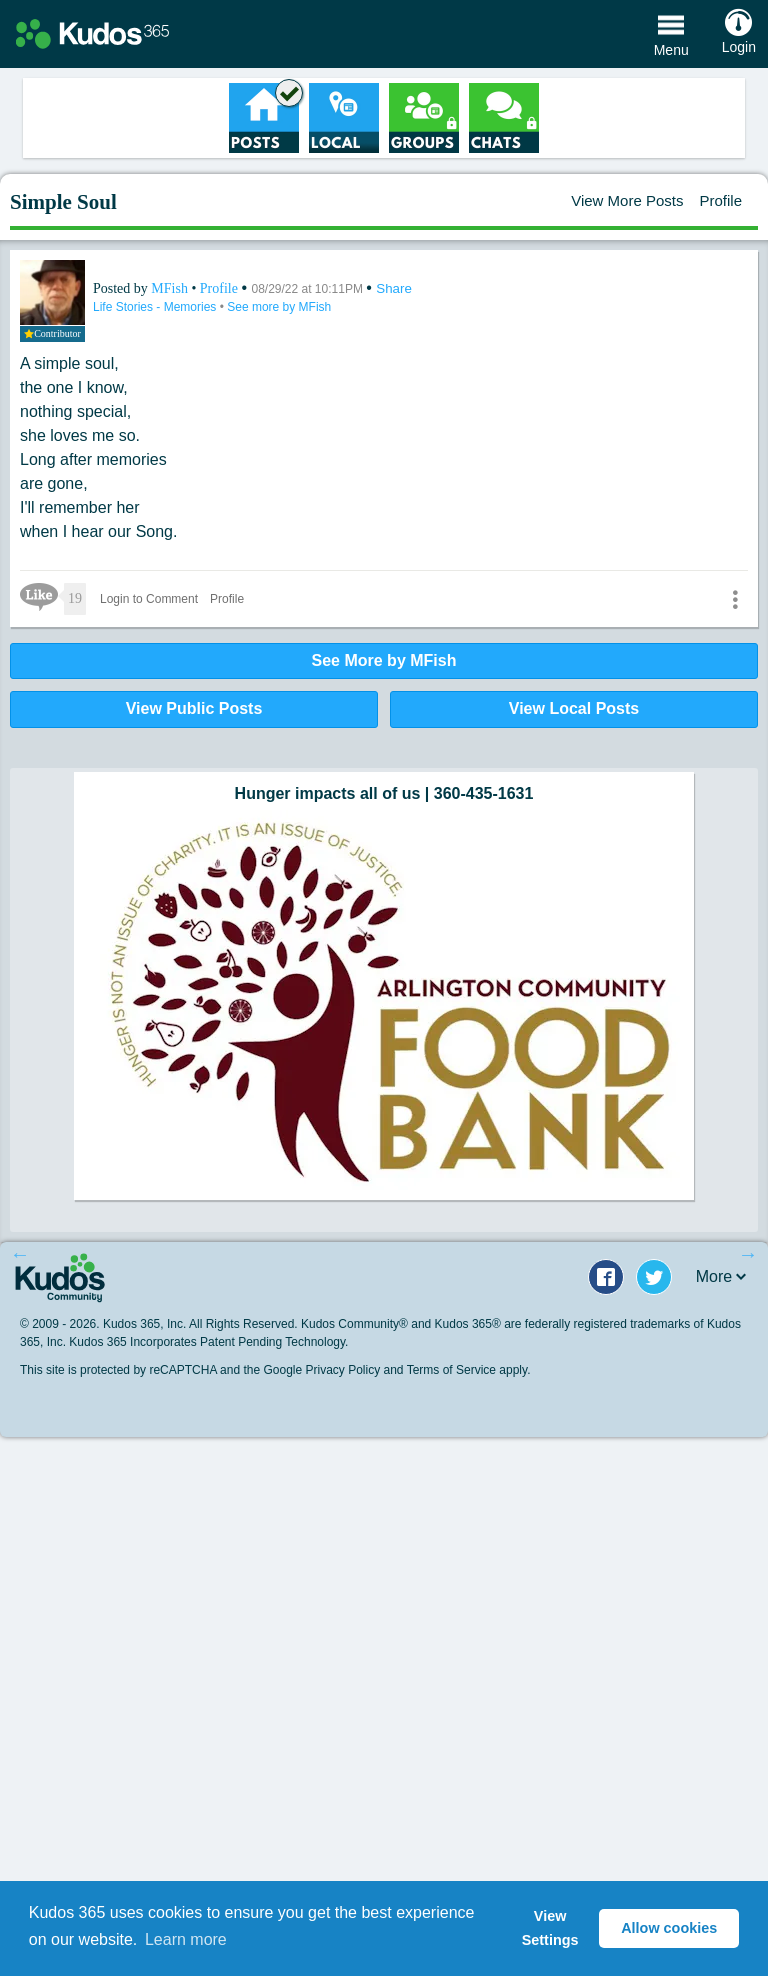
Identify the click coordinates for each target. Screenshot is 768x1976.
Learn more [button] (186, 1939)
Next (748, 1254)
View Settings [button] (550, 1928)
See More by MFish (384, 660)
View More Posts (627, 200)
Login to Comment (149, 599)
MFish (171, 288)
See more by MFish (279, 307)
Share (394, 288)
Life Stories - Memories (156, 307)
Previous (20, 1254)
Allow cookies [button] (669, 1928)
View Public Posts (194, 708)
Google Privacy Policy (321, 1370)
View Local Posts (574, 708)
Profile (720, 200)
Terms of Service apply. (469, 1370)
